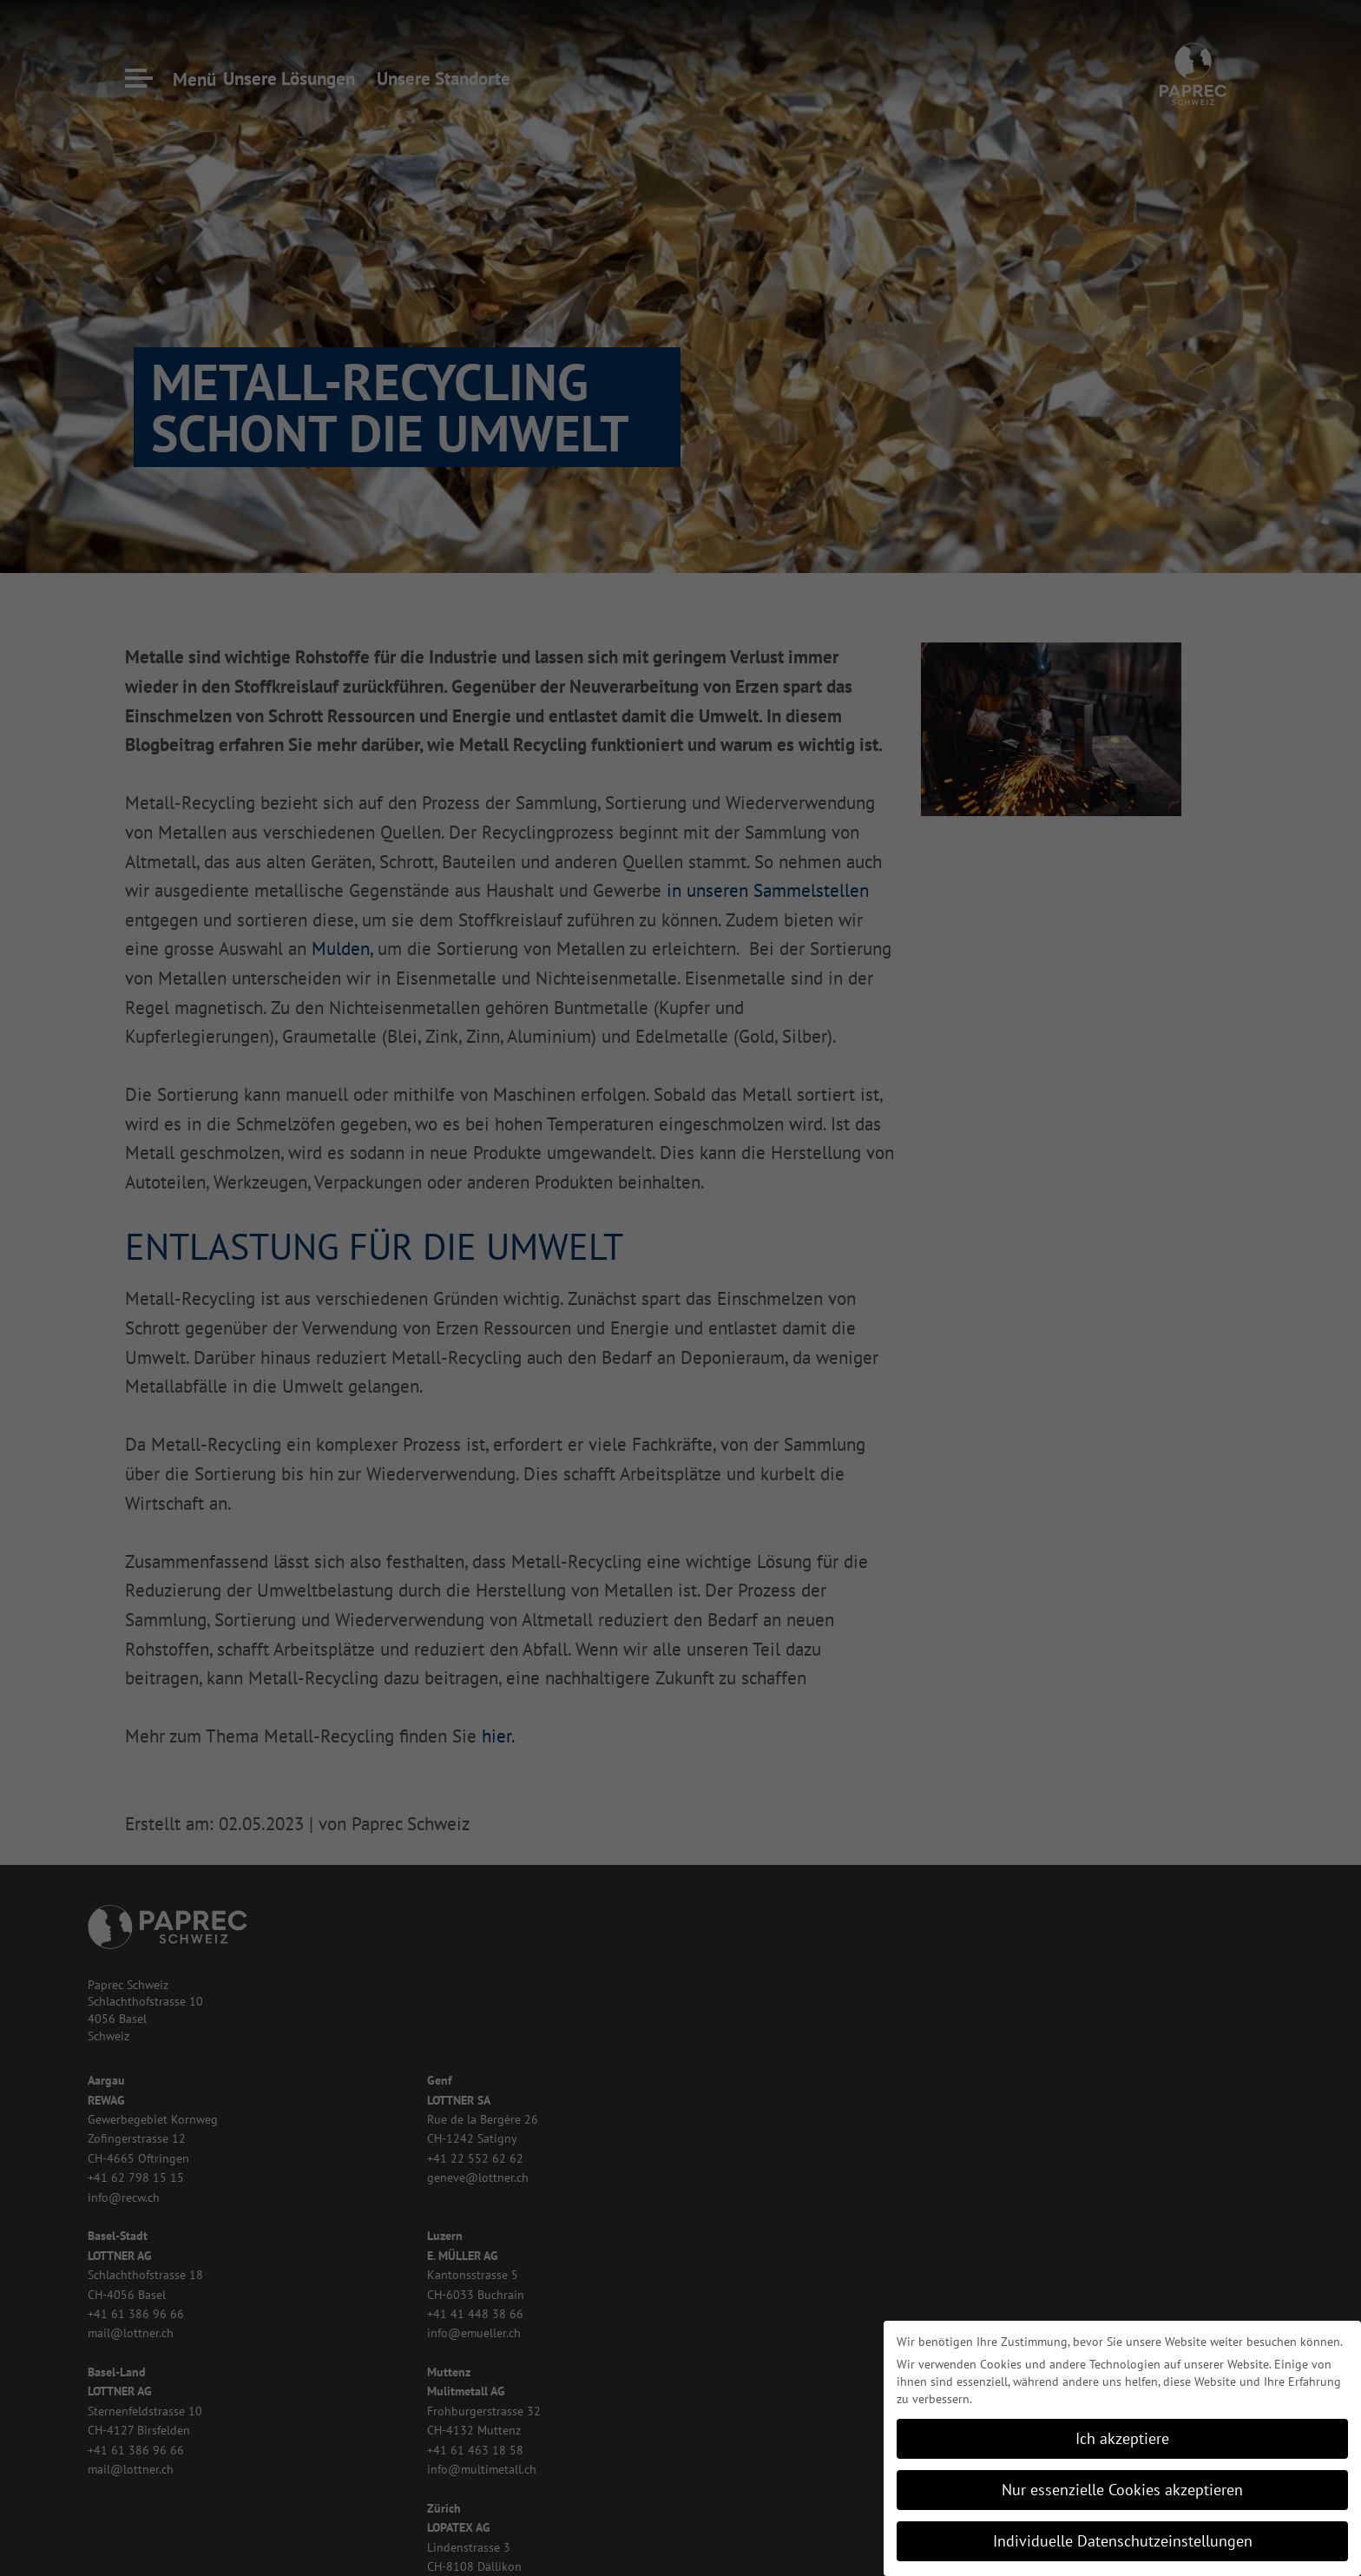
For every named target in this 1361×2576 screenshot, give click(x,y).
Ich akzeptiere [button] (1122, 2438)
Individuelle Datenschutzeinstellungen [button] (1123, 2541)
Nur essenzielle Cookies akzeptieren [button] (1122, 2490)
